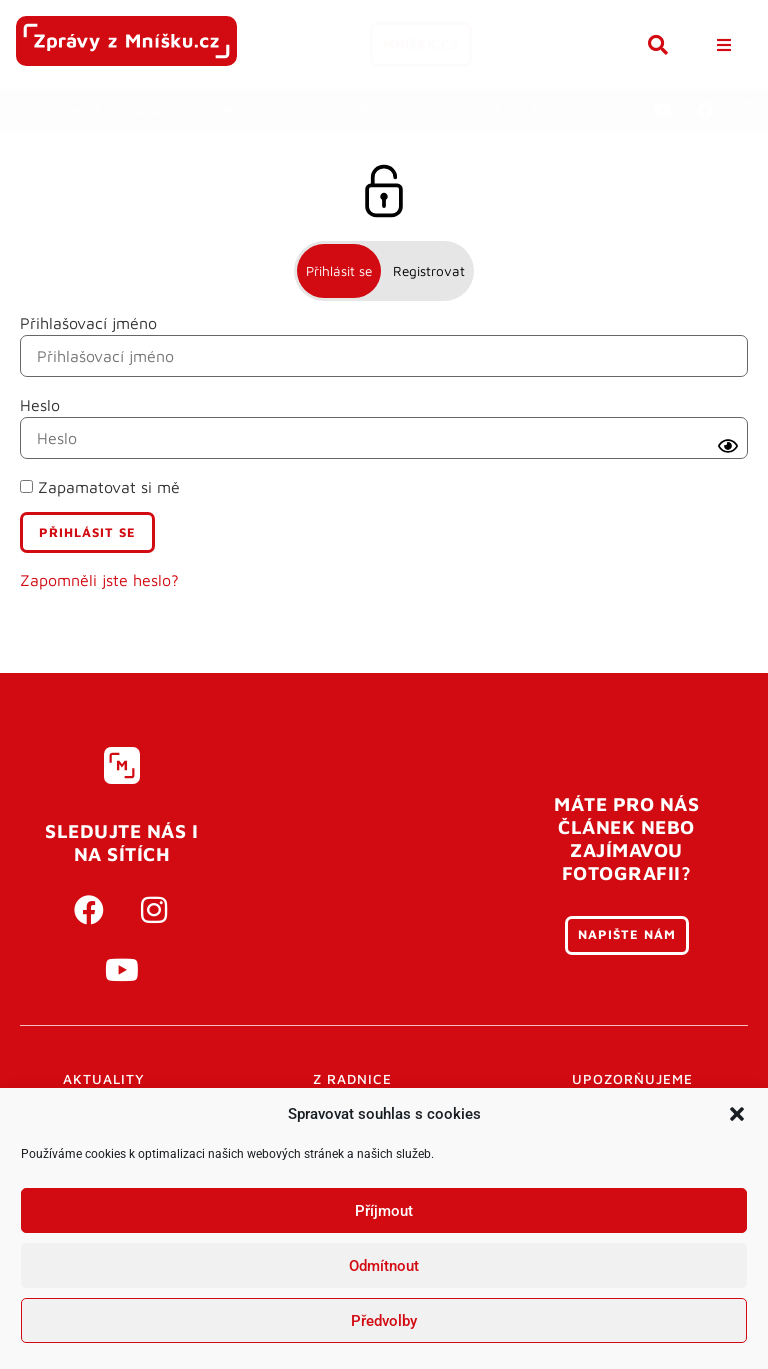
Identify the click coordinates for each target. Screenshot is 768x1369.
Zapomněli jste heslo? (99, 580)
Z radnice (352, 1079)
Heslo (40, 405)
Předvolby (384, 1321)
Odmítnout (384, 1266)
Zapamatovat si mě (100, 487)
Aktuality (104, 1079)
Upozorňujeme (632, 1079)
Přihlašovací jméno (88, 323)
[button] (737, 1114)
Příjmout (384, 1211)
